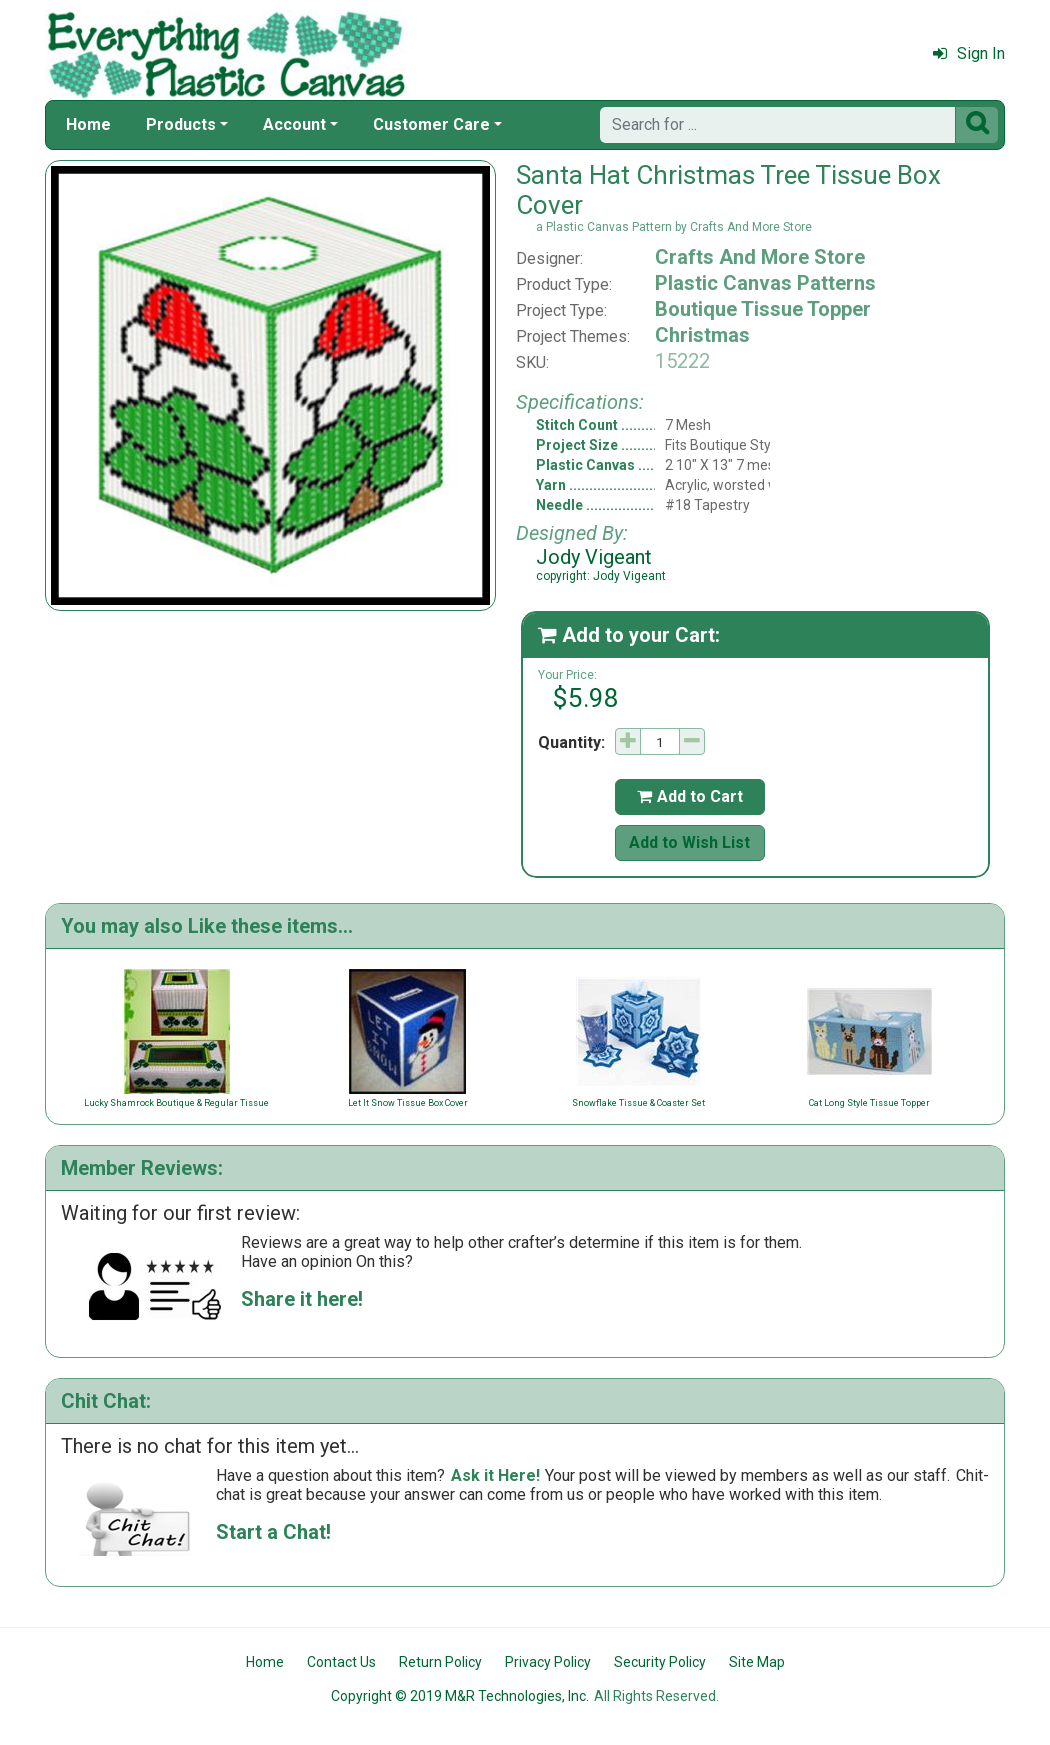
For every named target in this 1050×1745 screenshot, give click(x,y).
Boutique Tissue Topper (763, 309)
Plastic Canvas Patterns (765, 283)
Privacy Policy (548, 1662)
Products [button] (181, 124)
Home (88, 124)
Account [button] (294, 124)
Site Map (757, 1662)
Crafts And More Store (760, 257)
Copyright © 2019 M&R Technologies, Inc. (460, 1696)
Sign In (969, 53)
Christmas (702, 335)
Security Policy (660, 1662)
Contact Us (341, 1662)
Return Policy (440, 1662)
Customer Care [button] (431, 124)
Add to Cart (690, 796)
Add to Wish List (689, 842)
